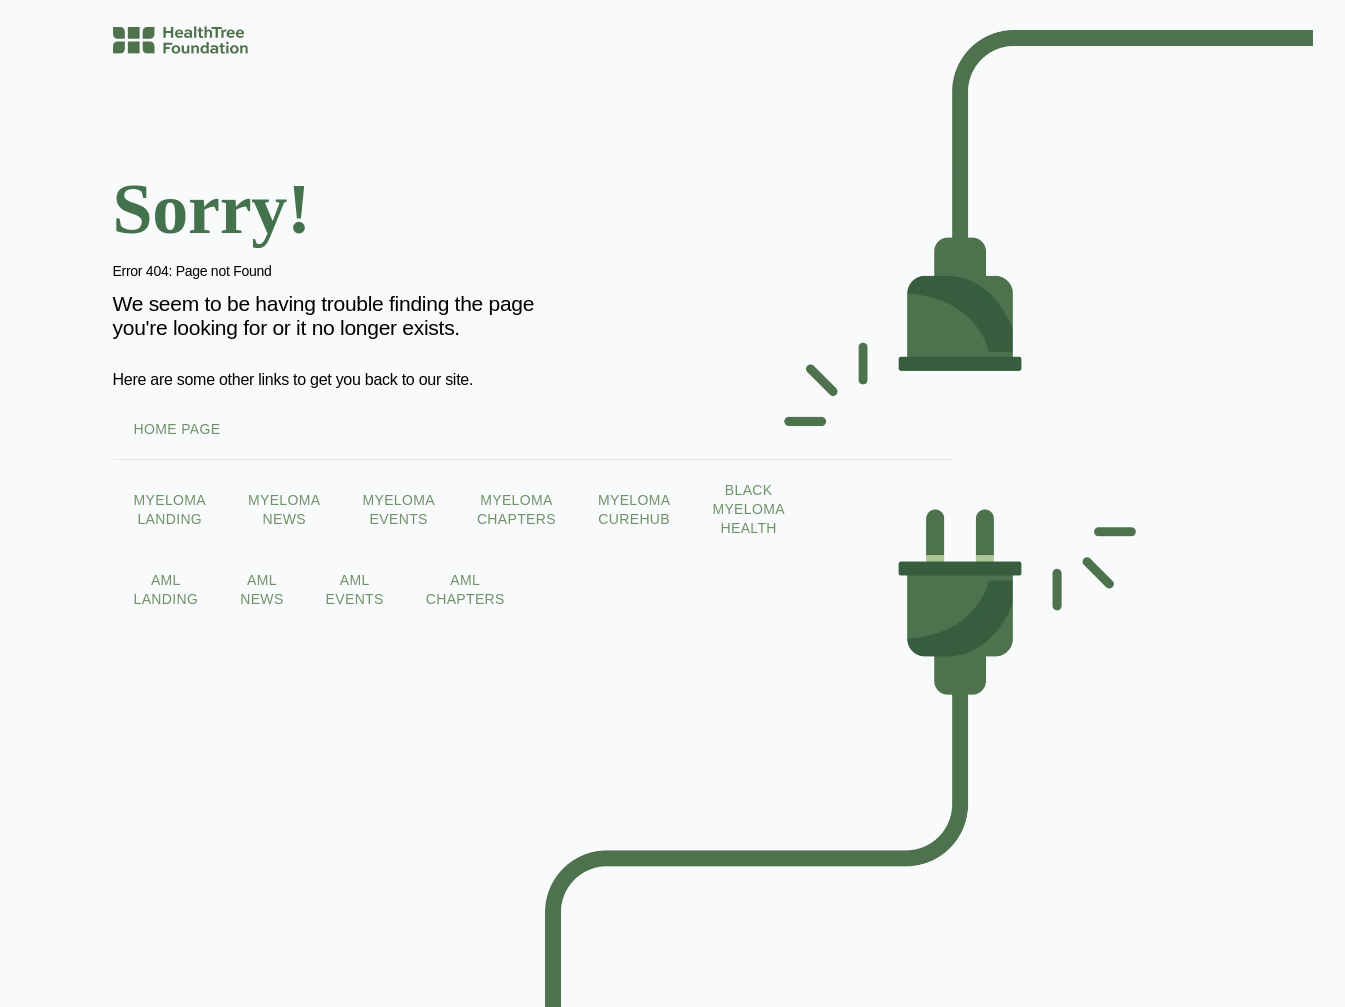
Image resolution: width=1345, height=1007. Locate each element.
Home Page (176, 429)
